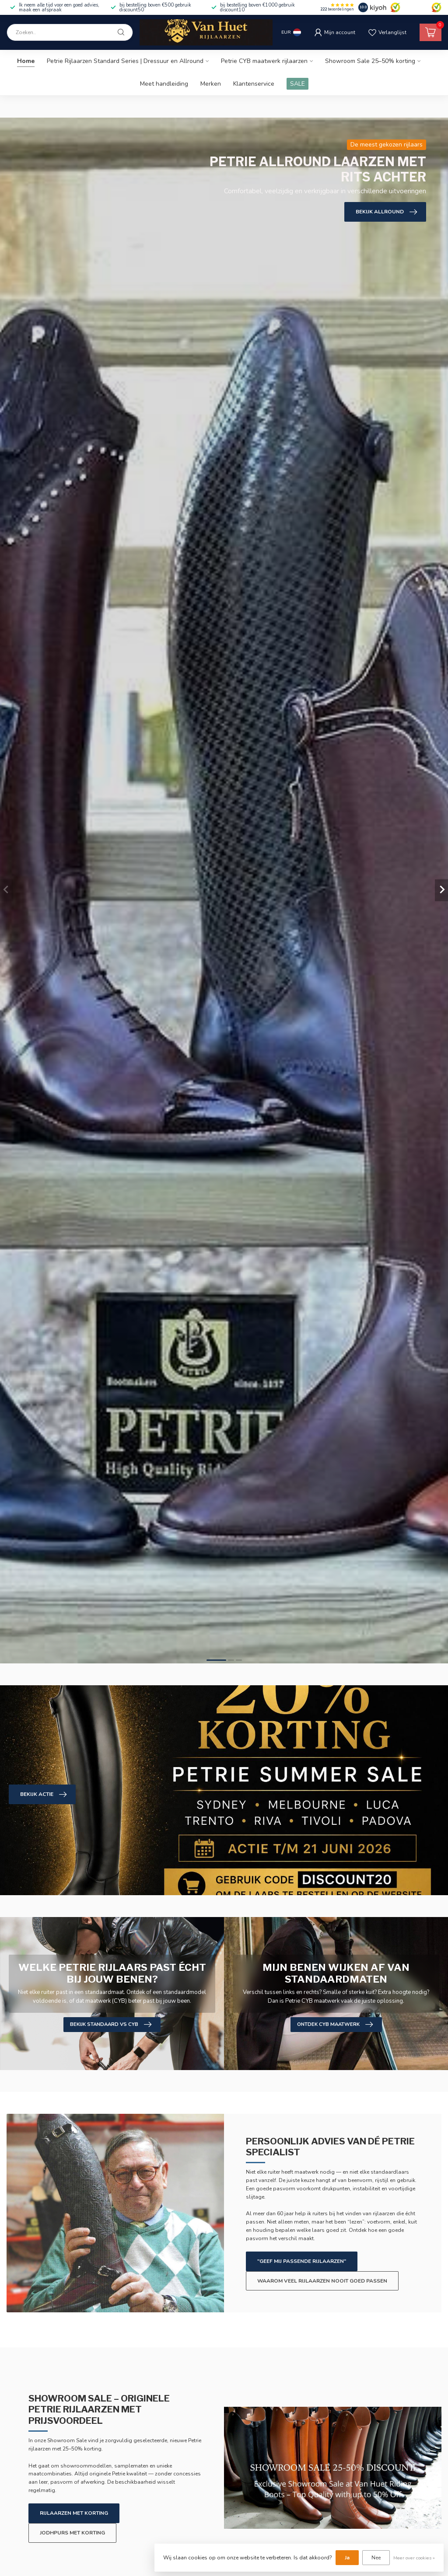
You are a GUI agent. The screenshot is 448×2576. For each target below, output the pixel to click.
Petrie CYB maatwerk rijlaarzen (264, 61)
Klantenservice (253, 84)
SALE (297, 84)
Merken (210, 84)
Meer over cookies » (414, 2558)
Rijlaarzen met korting (74, 2513)
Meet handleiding (164, 84)
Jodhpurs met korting (72, 2532)
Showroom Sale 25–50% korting (370, 61)
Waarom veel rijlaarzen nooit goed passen (322, 2280)
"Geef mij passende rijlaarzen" (301, 2261)
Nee (376, 2557)
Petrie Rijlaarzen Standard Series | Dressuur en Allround (125, 61)
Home (26, 61)
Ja (347, 2557)
